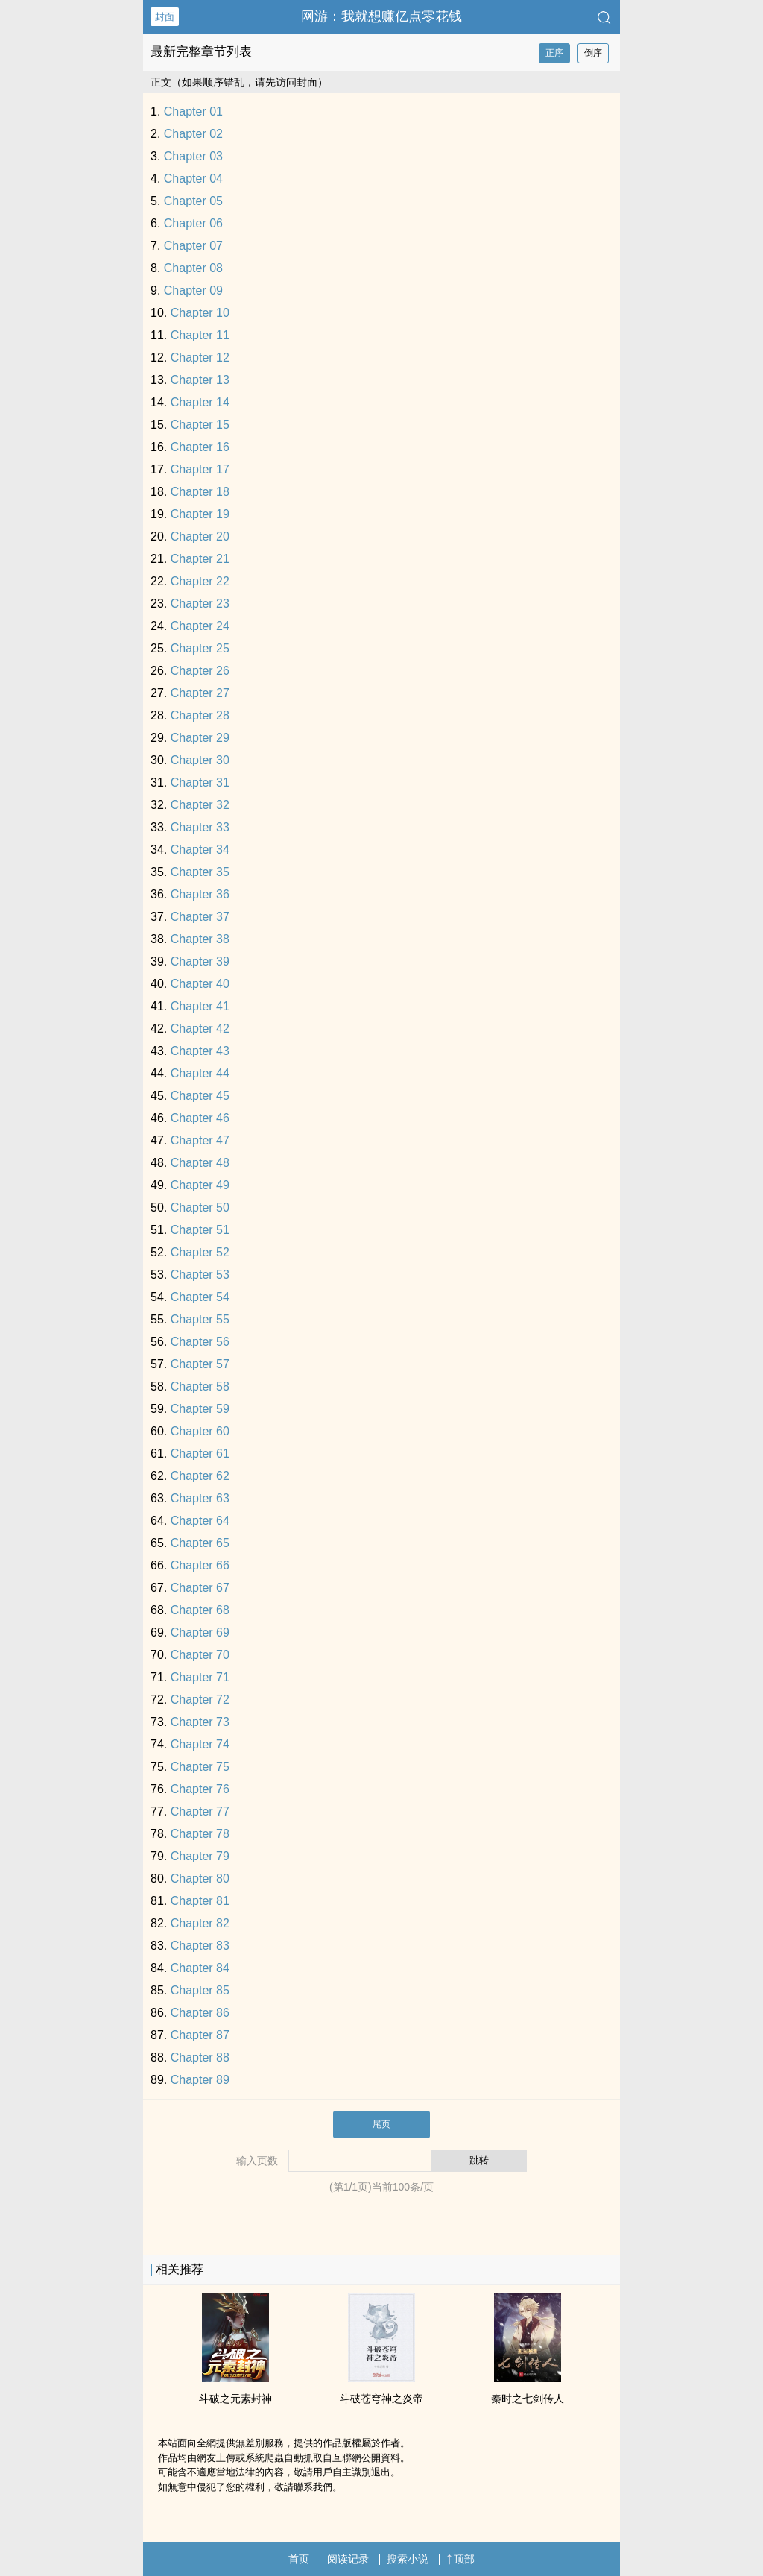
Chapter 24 (200, 626)
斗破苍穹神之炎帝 (381, 2399)
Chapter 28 (200, 715)
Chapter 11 (200, 335)
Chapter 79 (200, 1856)
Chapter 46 (200, 1118)
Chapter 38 (200, 939)
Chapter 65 (200, 1543)
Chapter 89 (200, 2079)
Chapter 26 (200, 670)
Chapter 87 (200, 2035)
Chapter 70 (200, 1654)
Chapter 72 (200, 1699)
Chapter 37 (200, 916)
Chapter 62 (200, 1476)
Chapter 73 (200, 1722)
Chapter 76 (200, 1789)
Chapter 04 (193, 178)
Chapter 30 (200, 760)
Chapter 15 (200, 424)
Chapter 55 (200, 1319)
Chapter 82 (200, 1923)
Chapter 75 (200, 1766)
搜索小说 (407, 2559)
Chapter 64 (200, 1520)
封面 (164, 16)
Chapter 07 (193, 245)
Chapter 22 (200, 581)
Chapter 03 (193, 156)
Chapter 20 (200, 536)
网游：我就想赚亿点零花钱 (381, 16)
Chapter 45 (200, 1095)
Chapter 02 (193, 133)
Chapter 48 (200, 1162)
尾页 (381, 2124)
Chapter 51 (200, 1230)
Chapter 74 (200, 1744)
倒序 (593, 53)
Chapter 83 (200, 1945)
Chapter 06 (193, 223)
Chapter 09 (193, 290)
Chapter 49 (200, 1185)
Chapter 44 (200, 1073)
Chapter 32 (200, 805)
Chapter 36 (200, 894)
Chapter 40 (200, 983)
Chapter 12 (200, 357)
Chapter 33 (200, 827)
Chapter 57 (200, 1364)
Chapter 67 (200, 1587)
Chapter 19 (200, 514)
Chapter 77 (200, 1811)
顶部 (460, 2559)
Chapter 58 (200, 1386)
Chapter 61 (200, 1453)
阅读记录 (348, 2559)
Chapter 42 (200, 1028)
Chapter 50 (200, 1207)
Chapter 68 (200, 1610)
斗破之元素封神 (235, 2399)
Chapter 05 (193, 201)
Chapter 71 (200, 1677)
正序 (554, 53)
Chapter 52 (200, 1252)
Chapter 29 (200, 737)
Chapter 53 (200, 1274)
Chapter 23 (200, 603)
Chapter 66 (200, 1565)
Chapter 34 (200, 849)
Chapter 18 (200, 491)
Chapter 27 (200, 693)
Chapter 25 (200, 648)
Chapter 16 (200, 447)
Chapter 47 (200, 1140)
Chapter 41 (200, 1006)
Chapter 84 (200, 1968)
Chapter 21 (200, 558)
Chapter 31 (200, 782)
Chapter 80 (200, 1878)
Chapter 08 (193, 268)
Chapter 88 (200, 2057)
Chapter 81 (200, 1901)
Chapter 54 (200, 1297)
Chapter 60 (200, 1431)
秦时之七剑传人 (527, 2399)
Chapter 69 (200, 1632)
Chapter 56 (200, 1341)
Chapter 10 (200, 312)
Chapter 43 (200, 1051)
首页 (298, 2559)
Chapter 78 (200, 1833)
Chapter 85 (200, 1990)
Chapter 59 (200, 1408)
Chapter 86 (200, 2012)
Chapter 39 (200, 961)
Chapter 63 (200, 1498)
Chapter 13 (200, 380)
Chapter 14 (200, 402)
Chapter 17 (200, 469)
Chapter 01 (193, 111)
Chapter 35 (200, 872)
